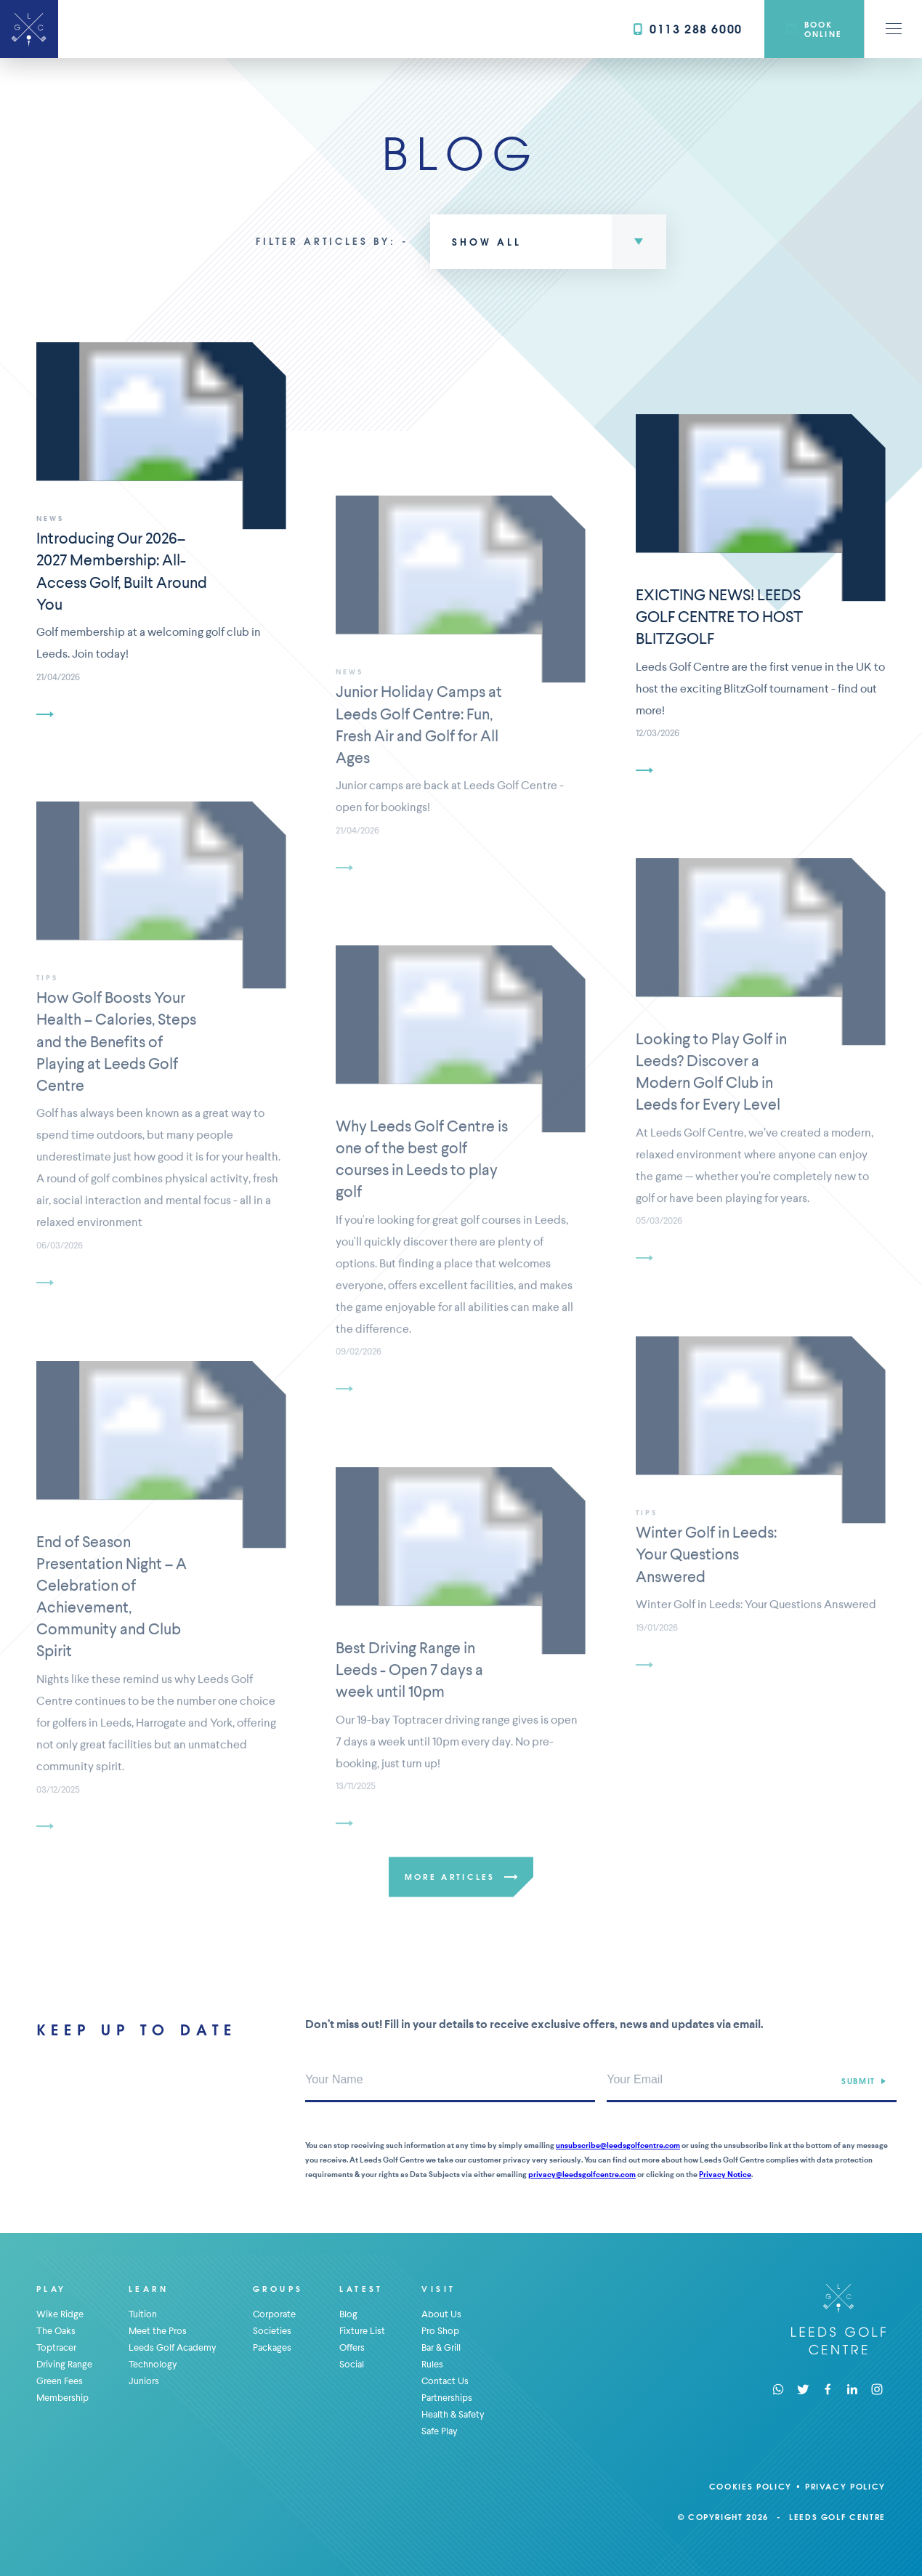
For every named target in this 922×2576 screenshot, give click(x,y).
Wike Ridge (60, 2314)
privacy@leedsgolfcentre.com (582, 2174)
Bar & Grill (441, 2347)
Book (814, 29)
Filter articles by (323, 241)
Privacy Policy (845, 2486)
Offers (352, 2347)
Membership (62, 2397)
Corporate (274, 2314)
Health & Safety (453, 2414)
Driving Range (64, 2364)
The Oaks (56, 2330)
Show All (487, 241)
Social (351, 2364)
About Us (441, 2314)
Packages (272, 2347)
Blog (348, 2314)
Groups (278, 2288)
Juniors (144, 2380)
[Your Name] (450, 2080)
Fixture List (362, 2330)
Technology (153, 2364)
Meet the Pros (158, 2330)
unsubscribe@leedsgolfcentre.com (618, 2145)
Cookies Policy (750, 2486)
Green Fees (59, 2380)
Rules (432, 2364)
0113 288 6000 (688, 28)
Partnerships (446, 2397)
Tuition (143, 2314)
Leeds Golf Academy (173, 2347)
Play (51, 2288)
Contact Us (445, 2380)
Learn (149, 2288)
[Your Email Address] (752, 2080)
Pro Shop (440, 2330)
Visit (438, 2288)
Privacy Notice (725, 2174)
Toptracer (56, 2347)
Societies (272, 2330)
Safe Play (439, 2431)
